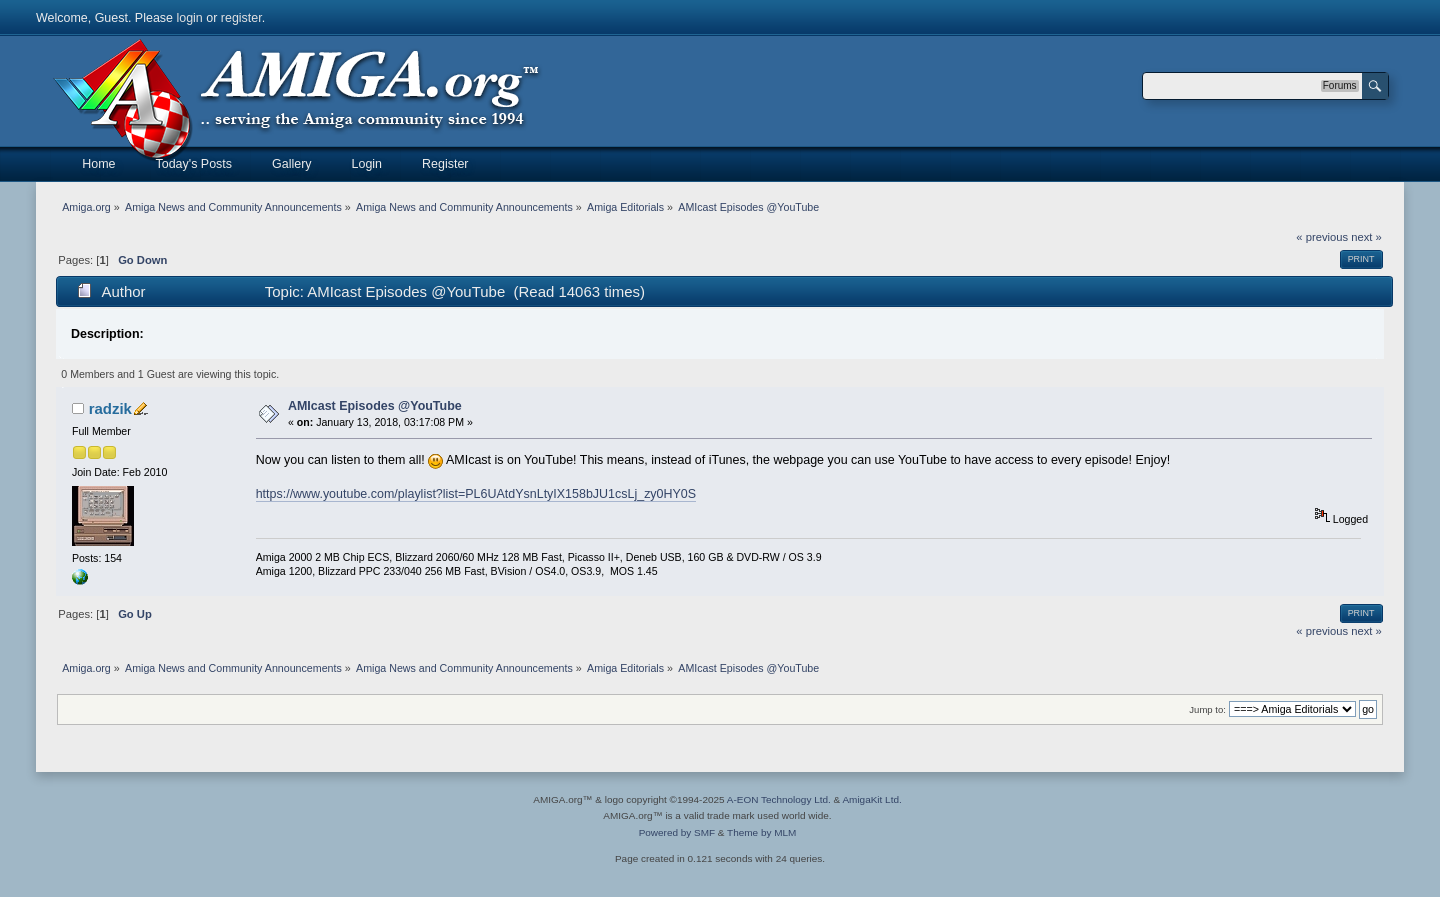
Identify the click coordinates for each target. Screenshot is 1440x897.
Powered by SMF (677, 832)
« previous (1322, 237)
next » (1366, 237)
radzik (110, 408)
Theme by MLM (761, 832)
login (189, 18)
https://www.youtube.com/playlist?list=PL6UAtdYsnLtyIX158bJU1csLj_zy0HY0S (476, 494)
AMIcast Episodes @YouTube (375, 406)
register (241, 18)
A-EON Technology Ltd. (779, 799)
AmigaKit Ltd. (871, 799)
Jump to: (1207, 709)
